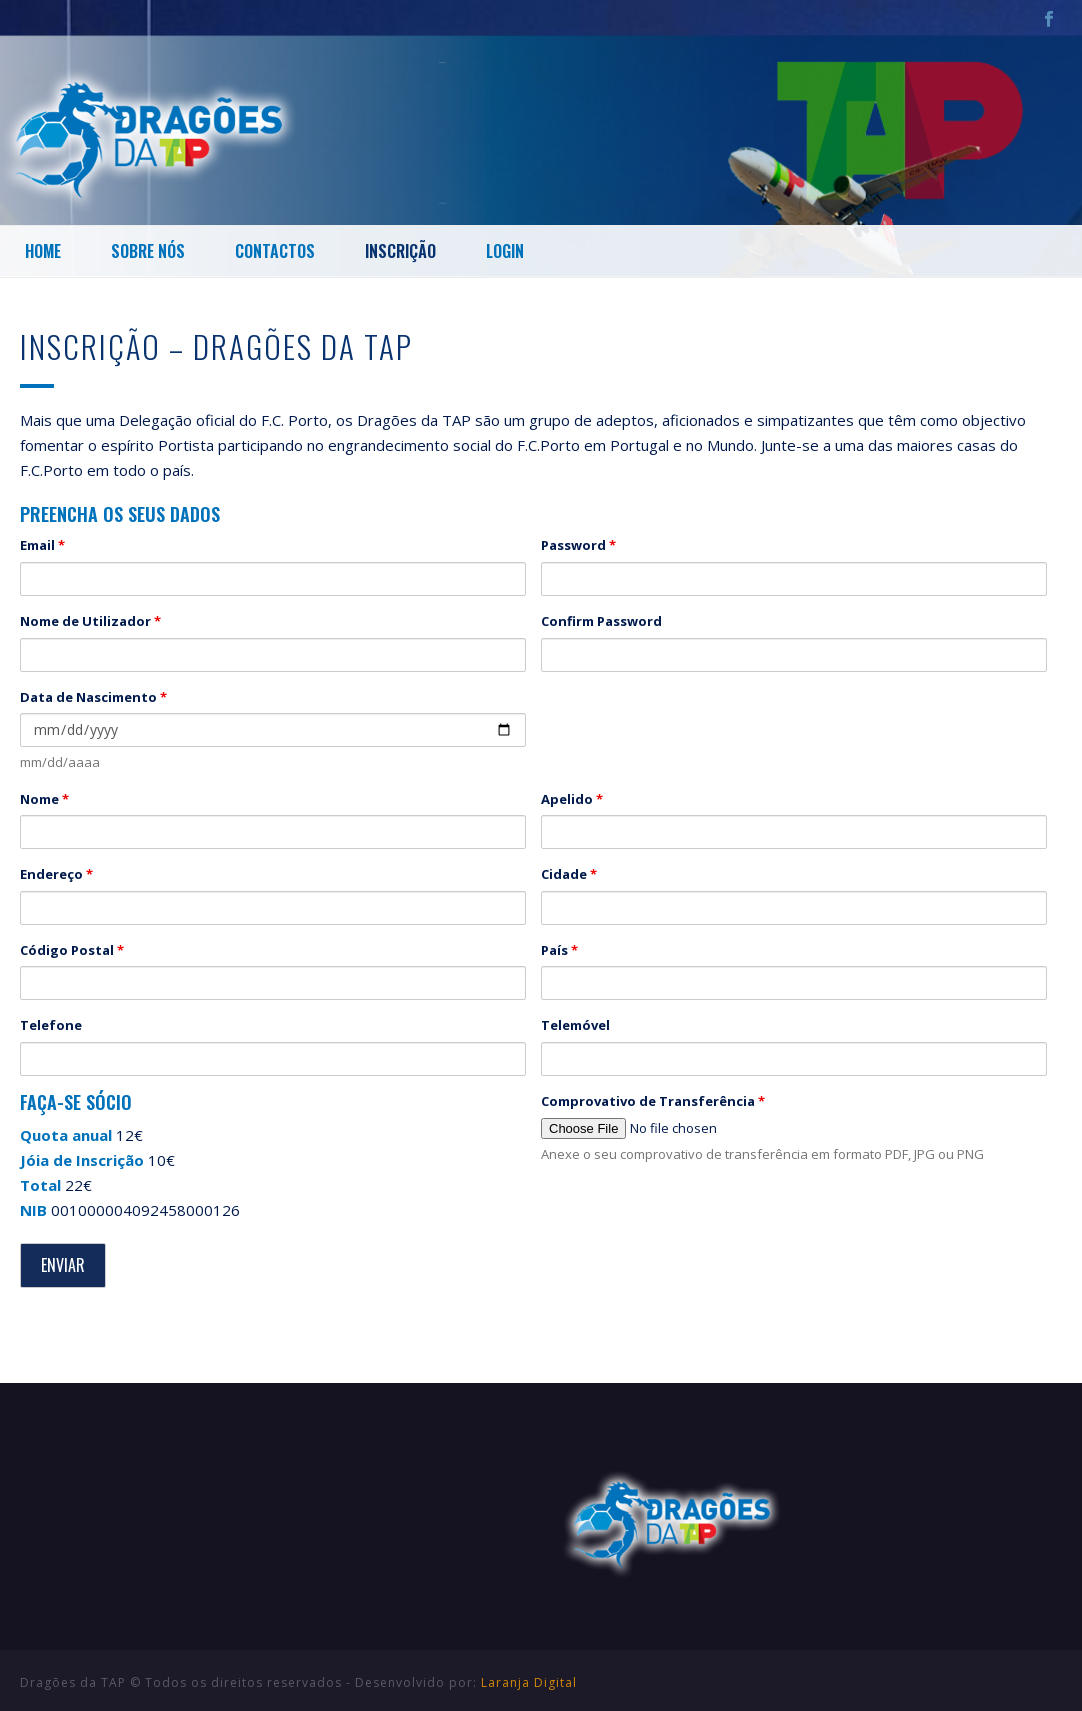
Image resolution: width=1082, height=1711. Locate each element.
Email (42, 545)
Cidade (569, 874)
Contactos (275, 251)
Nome (44, 799)
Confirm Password (601, 621)
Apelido (572, 799)
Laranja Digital (529, 1682)
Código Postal (72, 950)
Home (43, 251)
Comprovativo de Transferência (653, 1101)
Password (578, 545)
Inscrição (400, 251)
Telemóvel (575, 1025)
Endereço (56, 874)
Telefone (51, 1025)
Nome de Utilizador (90, 621)
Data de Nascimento (93, 697)
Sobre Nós (148, 251)
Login (505, 251)
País (559, 950)
